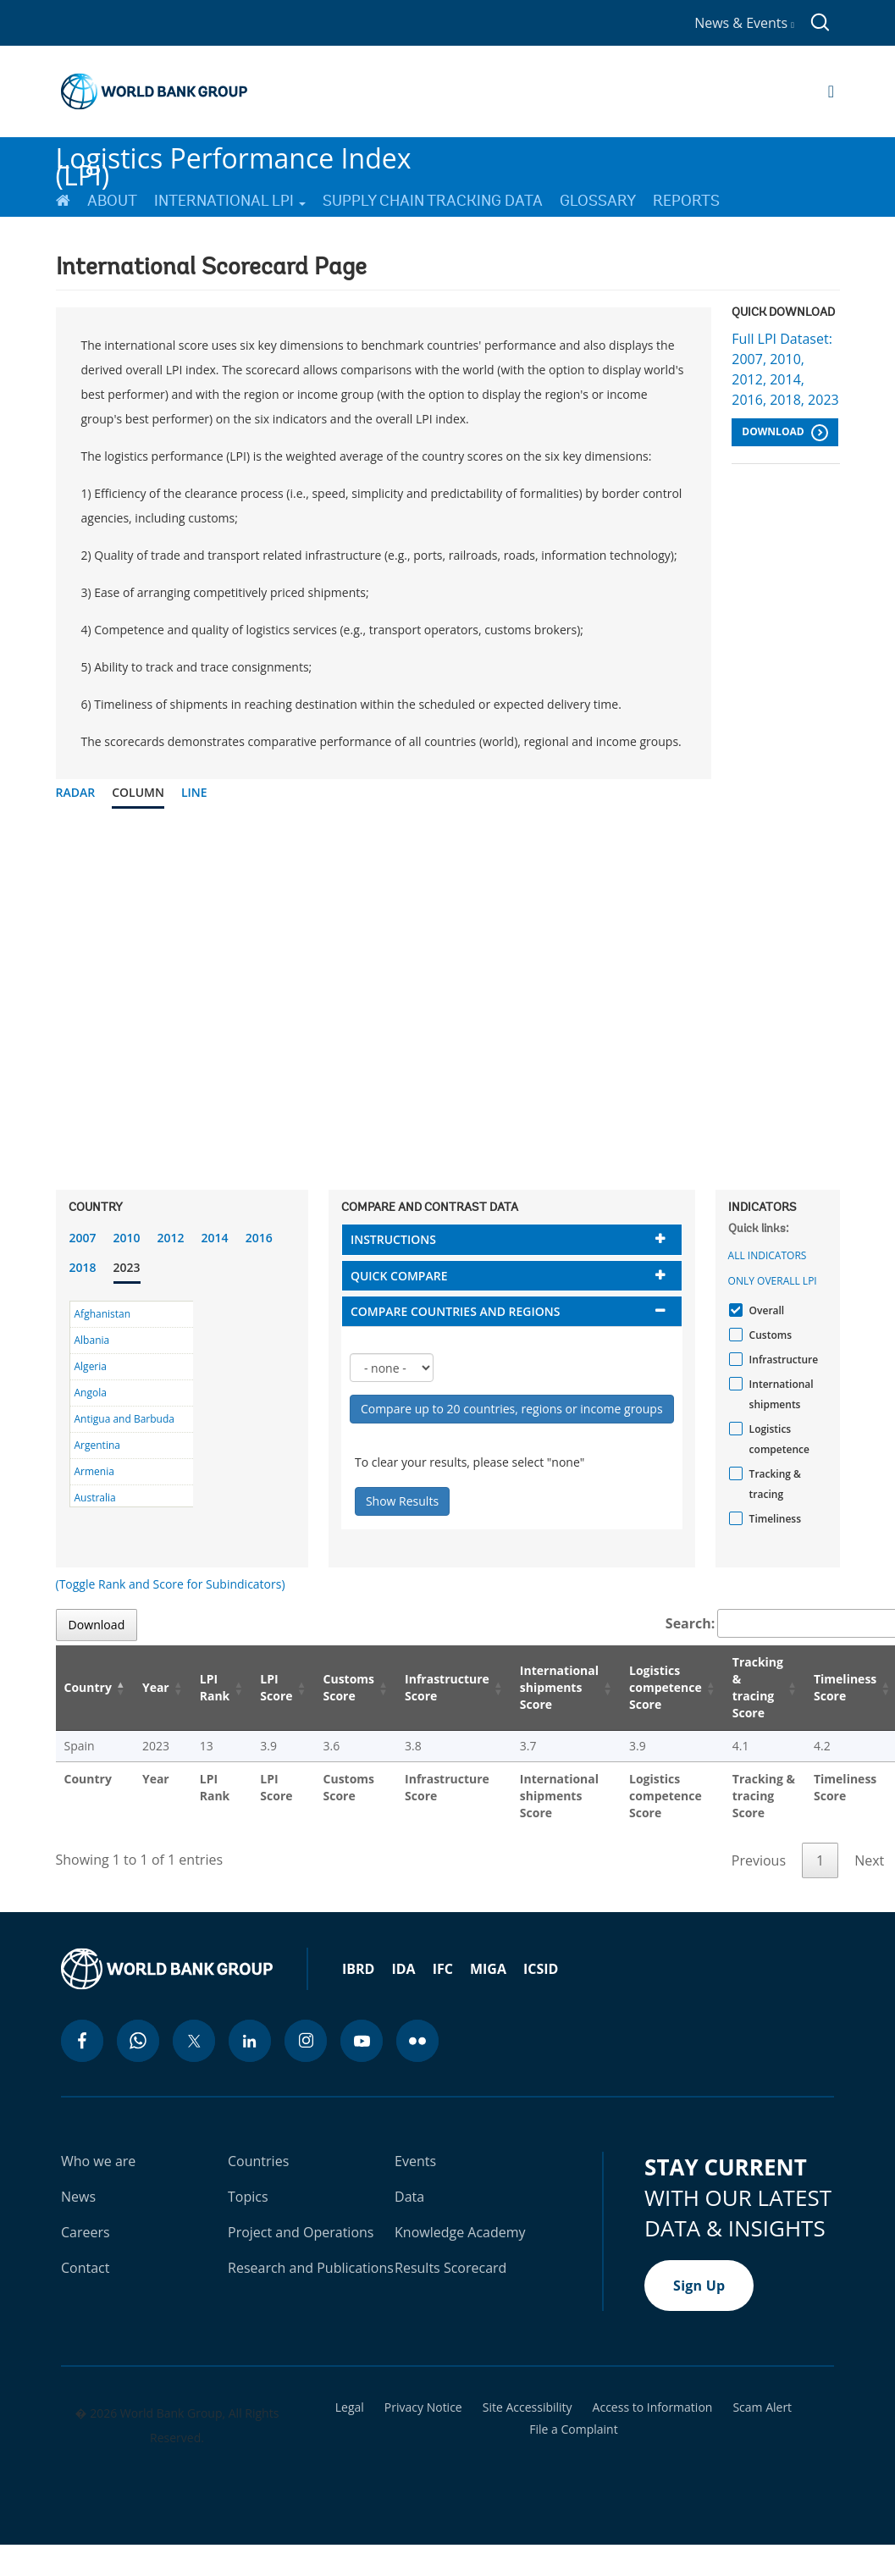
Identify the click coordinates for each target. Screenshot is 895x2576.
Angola (91, 1392)
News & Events (744, 23)
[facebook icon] (82, 2041)
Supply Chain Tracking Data (433, 200)
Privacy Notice (423, 2407)
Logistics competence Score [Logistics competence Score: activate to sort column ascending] (665, 1687)
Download (784, 432)
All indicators (767, 1255)
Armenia (94, 1471)
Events (415, 2161)
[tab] (512, 1239)
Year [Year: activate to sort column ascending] (155, 1687)
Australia (95, 1497)
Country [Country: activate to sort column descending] (88, 1687)
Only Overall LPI (772, 1281)
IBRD (358, 1968)
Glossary (598, 200)
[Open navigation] (831, 91)
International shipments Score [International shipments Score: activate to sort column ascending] (559, 1687)
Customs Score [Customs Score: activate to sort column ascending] (349, 1687)
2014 (215, 1238)
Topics (248, 2196)
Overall (765, 1310)
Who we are (98, 2161)
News (78, 2196)
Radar (76, 792)
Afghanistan (103, 1314)
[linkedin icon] (250, 2041)
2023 (127, 1267)
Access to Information (653, 2407)
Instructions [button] (393, 1239)
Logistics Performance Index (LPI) (234, 160)
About (112, 200)
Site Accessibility (527, 2407)
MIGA (488, 1968)
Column (138, 792)
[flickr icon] (417, 2041)
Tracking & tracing (773, 1484)
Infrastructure (782, 1359)
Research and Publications (311, 2267)
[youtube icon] (361, 2041)
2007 (83, 1238)
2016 (259, 1238)
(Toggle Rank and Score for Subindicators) (170, 1584)
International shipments (779, 1394)
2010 (127, 1238)
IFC (443, 1968)
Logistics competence (777, 1439)
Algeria (91, 1366)
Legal (349, 2407)
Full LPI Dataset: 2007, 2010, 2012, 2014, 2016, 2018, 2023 (785, 369)
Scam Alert (762, 2407)
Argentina (97, 1445)
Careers (85, 2232)
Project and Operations (300, 2232)
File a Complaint (573, 2429)
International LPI (230, 200)
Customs (768, 1335)
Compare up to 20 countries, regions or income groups (512, 1409)
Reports (686, 200)
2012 (171, 1238)
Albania (92, 1340)
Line (194, 792)
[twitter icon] (194, 2041)
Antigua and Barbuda (124, 1419)
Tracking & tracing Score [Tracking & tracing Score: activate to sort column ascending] (757, 1687)
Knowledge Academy (460, 2232)
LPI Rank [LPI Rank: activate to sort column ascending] (215, 1687)
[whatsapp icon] (138, 2041)
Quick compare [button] (399, 1275)
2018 (83, 1267)
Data (409, 2196)
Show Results (402, 1501)
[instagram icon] (306, 2041)
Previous (759, 1860)
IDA (403, 1968)
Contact (85, 2267)
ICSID (540, 1968)
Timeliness (773, 1519)
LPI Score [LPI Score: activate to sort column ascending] (276, 1687)
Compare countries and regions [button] (456, 1311)
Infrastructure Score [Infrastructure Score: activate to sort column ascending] (447, 1687)
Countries (258, 2161)
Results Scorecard (450, 2267)
